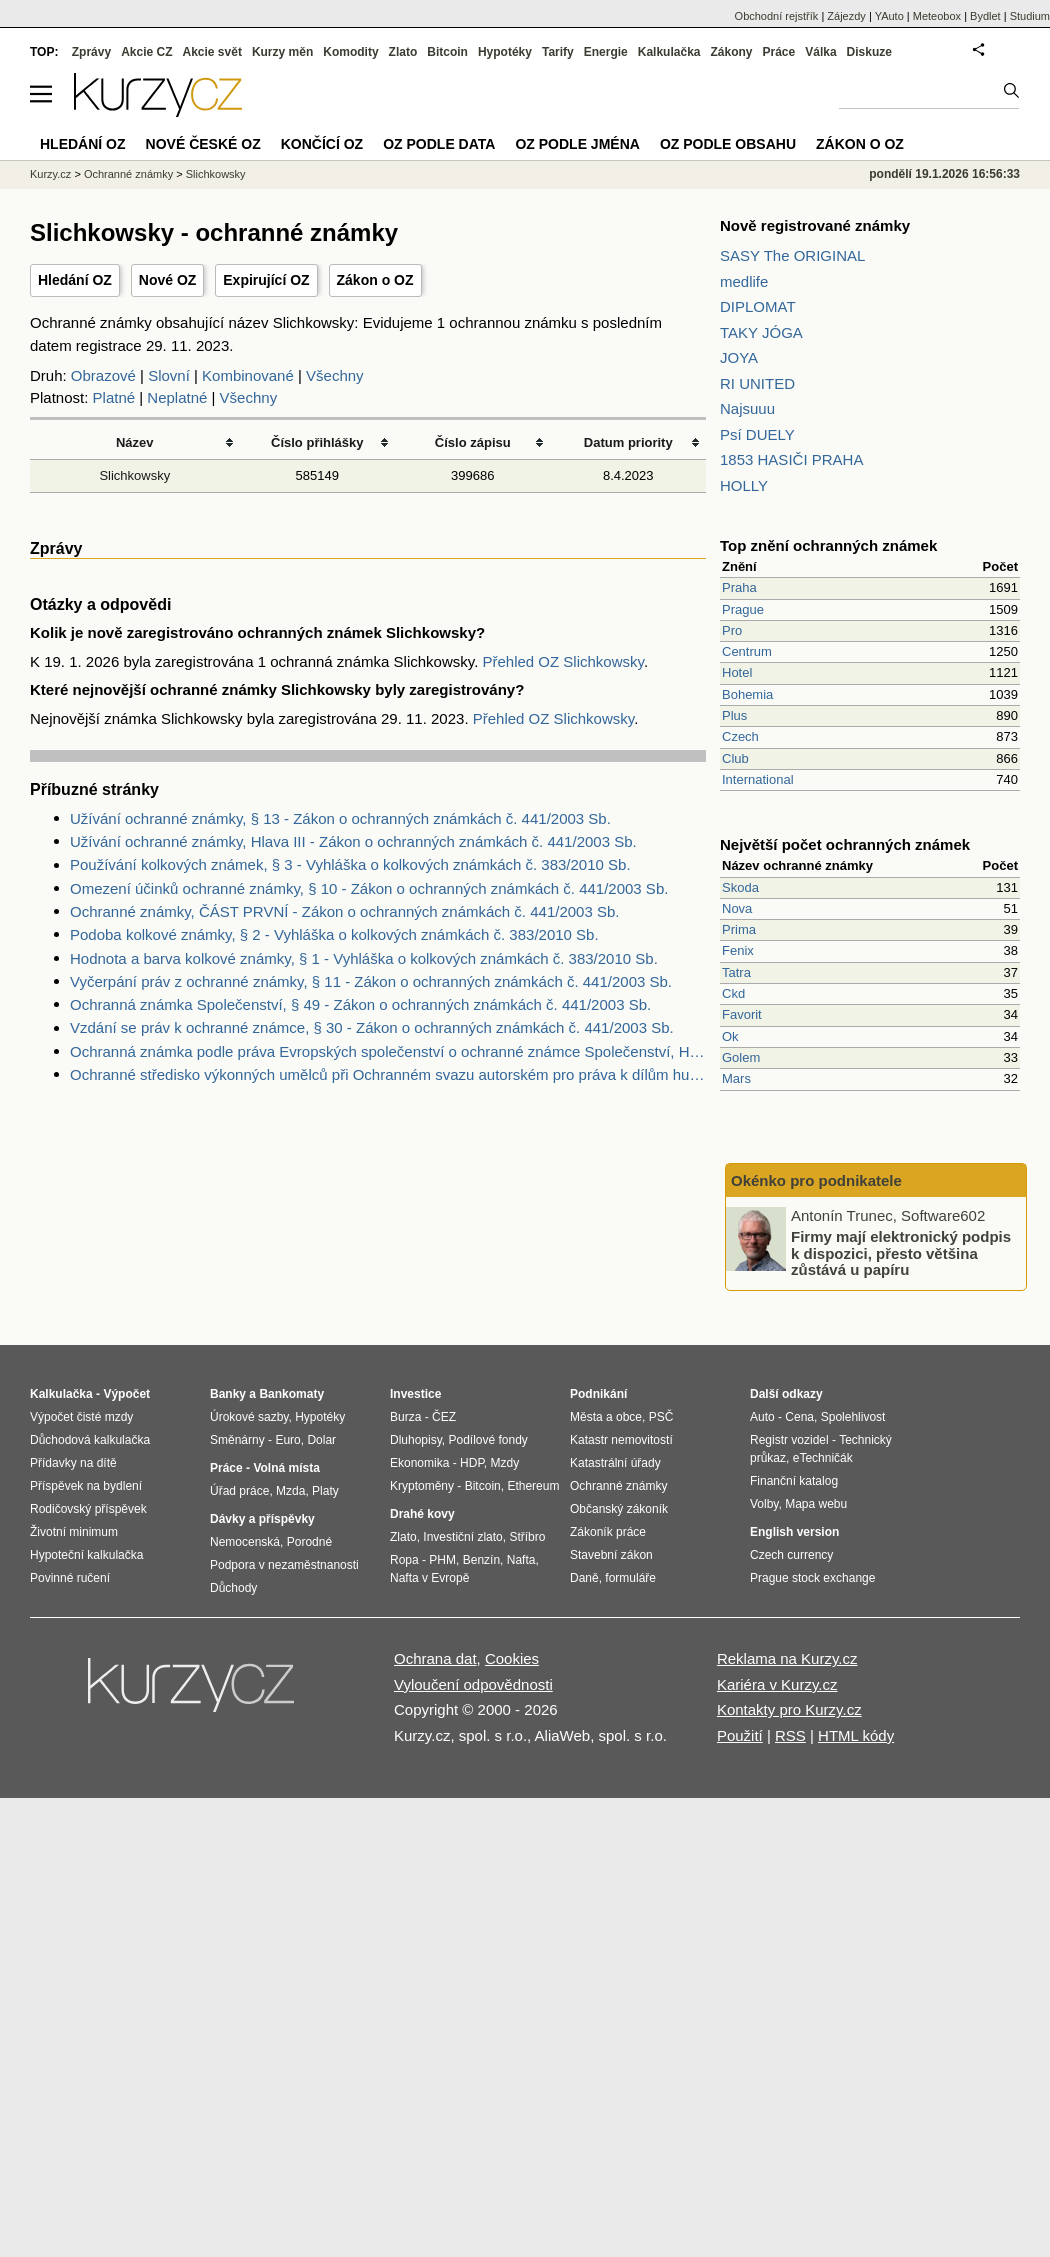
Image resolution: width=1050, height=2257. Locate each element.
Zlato (403, 52)
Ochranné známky (128, 174)
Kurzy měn (282, 52)
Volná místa (286, 1468)
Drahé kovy (422, 1514)
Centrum (747, 651)
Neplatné (177, 397)
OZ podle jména (577, 144)
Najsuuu (747, 408)
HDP (472, 1463)
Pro (732, 630)
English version (794, 1532)
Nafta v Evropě (429, 1578)
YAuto (889, 16)
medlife (744, 281)
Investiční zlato (462, 1537)
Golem (741, 1057)
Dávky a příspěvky (262, 1519)
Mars (736, 1078)
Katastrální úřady (615, 1463)
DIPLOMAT (758, 306)
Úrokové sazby (249, 1417)
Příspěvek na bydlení (86, 1486)
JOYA (739, 357)
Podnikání (598, 1394)
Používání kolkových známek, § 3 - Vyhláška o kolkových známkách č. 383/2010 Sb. (350, 864)
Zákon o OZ (375, 280)
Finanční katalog (794, 1481)
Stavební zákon (611, 1555)
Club (735, 758)
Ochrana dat (435, 1658)
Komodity (350, 52)
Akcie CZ (146, 52)
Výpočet (126, 1394)
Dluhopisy (416, 1440)
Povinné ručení (70, 1578)
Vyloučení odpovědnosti (473, 1684)
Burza (405, 1417)
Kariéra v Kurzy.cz (777, 1684)
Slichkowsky (134, 475)
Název (135, 442)
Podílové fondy (487, 1440)
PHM (442, 1560)
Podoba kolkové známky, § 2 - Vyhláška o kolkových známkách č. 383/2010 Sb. (334, 934)
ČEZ (444, 1417)
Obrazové (103, 375)
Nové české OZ (203, 144)
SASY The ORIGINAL (792, 255)
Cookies (512, 1658)
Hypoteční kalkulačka (86, 1555)
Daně (584, 1578)
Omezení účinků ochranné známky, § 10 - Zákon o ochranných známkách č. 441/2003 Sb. (369, 888)
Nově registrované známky (815, 225)
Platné (114, 397)
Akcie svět (212, 52)
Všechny (335, 375)
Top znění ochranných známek (828, 545)
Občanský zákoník (619, 1509)
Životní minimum (74, 1532)
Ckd (733, 993)
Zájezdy (846, 16)
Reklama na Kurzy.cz (787, 1658)
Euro (287, 1440)
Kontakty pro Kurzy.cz (789, 1709)
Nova (737, 908)
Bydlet (985, 16)
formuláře (630, 1578)
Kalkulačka (669, 52)
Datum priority (628, 442)
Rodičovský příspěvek (88, 1509)
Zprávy (91, 52)
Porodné (309, 1542)
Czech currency (791, 1555)
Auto (762, 1417)
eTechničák (823, 1458)
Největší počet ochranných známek (845, 844)
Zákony (731, 52)
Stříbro (527, 1537)
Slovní (169, 375)
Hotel (737, 672)
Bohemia (747, 694)
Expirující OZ (266, 280)
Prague (743, 609)
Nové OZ (168, 280)
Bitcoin (447, 52)
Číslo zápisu (473, 442)
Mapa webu (816, 1504)
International (758, 779)
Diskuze (869, 52)
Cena (799, 1417)
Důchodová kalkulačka (90, 1440)
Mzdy (505, 1463)
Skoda (740, 887)
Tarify (558, 52)
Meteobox (937, 16)
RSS (790, 1735)
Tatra (736, 972)
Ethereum (533, 1486)
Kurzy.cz (50, 174)
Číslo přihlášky (317, 442)
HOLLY (744, 485)
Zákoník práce (608, 1532)
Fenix (738, 950)
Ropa (404, 1560)
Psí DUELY (757, 434)
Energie (606, 52)
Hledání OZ (75, 280)
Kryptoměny (422, 1486)
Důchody (233, 1588)
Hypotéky (505, 52)
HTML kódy (856, 1735)
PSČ (661, 1417)
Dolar (321, 1440)
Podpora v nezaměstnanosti (284, 1565)
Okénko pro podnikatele (816, 1180)
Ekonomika (419, 1463)
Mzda (290, 1491)
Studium (1030, 16)
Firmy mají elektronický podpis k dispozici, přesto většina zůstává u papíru (901, 1253)
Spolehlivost (853, 1417)
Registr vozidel (789, 1440)
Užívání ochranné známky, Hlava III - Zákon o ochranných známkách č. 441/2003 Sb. (353, 841)
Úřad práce (239, 1491)
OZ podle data (439, 144)
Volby (764, 1504)
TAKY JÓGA (761, 332)
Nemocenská (245, 1542)
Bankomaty (291, 1394)
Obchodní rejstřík (777, 16)
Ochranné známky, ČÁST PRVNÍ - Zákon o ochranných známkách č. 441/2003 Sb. (344, 911)
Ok (730, 1036)
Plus (734, 715)
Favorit (742, 1014)
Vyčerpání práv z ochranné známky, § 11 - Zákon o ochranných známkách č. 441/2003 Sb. (371, 981)
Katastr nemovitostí (621, 1440)
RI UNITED (757, 383)
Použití (740, 1735)
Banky (228, 1394)
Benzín (481, 1560)
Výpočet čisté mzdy (81, 1417)
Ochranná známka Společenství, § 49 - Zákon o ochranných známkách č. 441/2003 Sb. (360, 1004)
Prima (739, 929)
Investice (415, 1394)
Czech (740, 736)
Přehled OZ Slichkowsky (562, 661)
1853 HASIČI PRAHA (791, 459)
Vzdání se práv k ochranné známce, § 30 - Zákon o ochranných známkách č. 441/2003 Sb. (372, 1027)
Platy (325, 1491)
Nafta (521, 1560)
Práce (779, 52)
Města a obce (606, 1417)
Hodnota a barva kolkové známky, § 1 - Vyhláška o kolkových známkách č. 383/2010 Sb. (364, 958)
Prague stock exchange (812, 1578)
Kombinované (248, 375)
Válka (820, 52)
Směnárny (237, 1440)
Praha (739, 587)
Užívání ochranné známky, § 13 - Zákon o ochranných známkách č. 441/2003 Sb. (340, 818)
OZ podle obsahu (728, 144)
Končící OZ (322, 144)
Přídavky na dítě (73, 1463)
